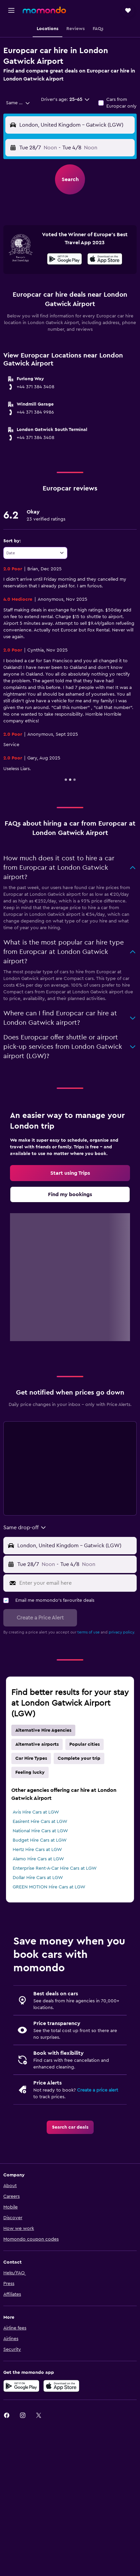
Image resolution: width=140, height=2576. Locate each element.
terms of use (88, 1632)
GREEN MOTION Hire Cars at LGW (49, 1887)
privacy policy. (122, 1632)
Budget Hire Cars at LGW (40, 1840)
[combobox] (18, 103)
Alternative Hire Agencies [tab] (43, 1730)
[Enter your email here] (76, 1583)
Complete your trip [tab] (79, 1758)
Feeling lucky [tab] (30, 1772)
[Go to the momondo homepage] (44, 10)
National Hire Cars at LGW (40, 1831)
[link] (70, 1173)
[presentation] (104, 259)
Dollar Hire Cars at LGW (38, 1877)
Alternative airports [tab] (37, 1744)
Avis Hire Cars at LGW (36, 1812)
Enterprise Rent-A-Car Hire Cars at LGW (55, 1868)
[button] (11, 10)
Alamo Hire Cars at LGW (38, 1859)
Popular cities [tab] (84, 1744)
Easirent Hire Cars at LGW (40, 1821)
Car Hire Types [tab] (31, 1758)
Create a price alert (97, 2090)
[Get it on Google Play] (64, 260)
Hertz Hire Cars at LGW (37, 1849)
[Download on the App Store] (104, 260)
